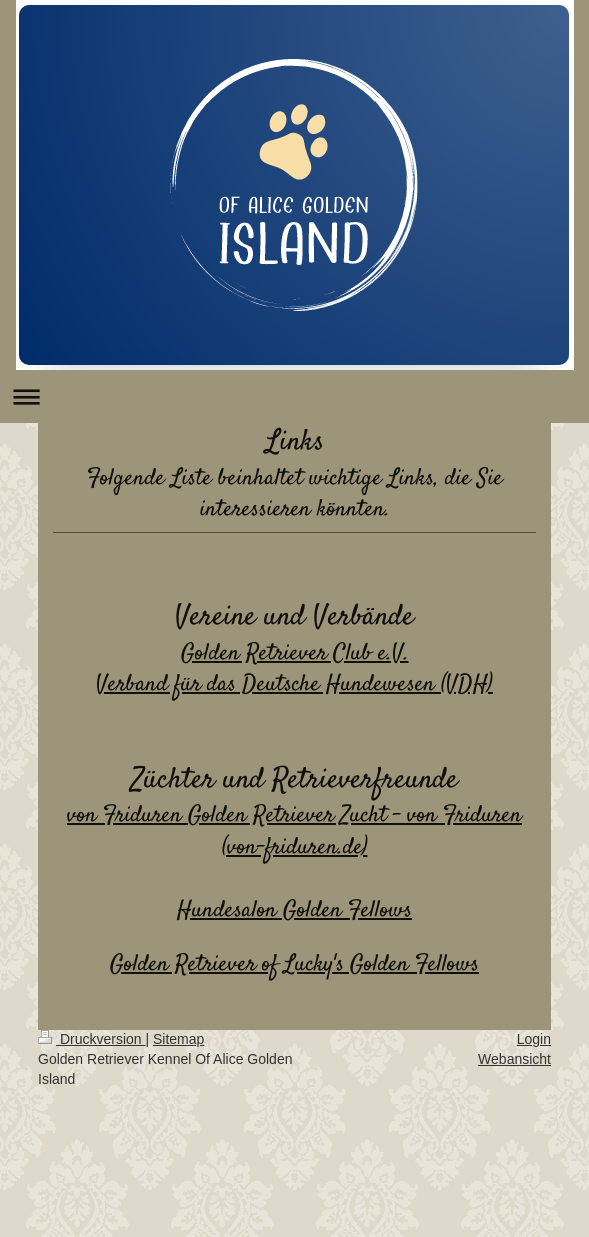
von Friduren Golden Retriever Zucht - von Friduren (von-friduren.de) (294, 831)
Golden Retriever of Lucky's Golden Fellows (294, 964)
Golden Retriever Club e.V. (295, 653)
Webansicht (514, 1059)
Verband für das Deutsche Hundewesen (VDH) (294, 684)
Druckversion (91, 1039)
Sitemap (178, 1039)
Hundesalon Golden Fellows (294, 910)
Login (534, 1039)
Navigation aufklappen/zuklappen (294, 396)
